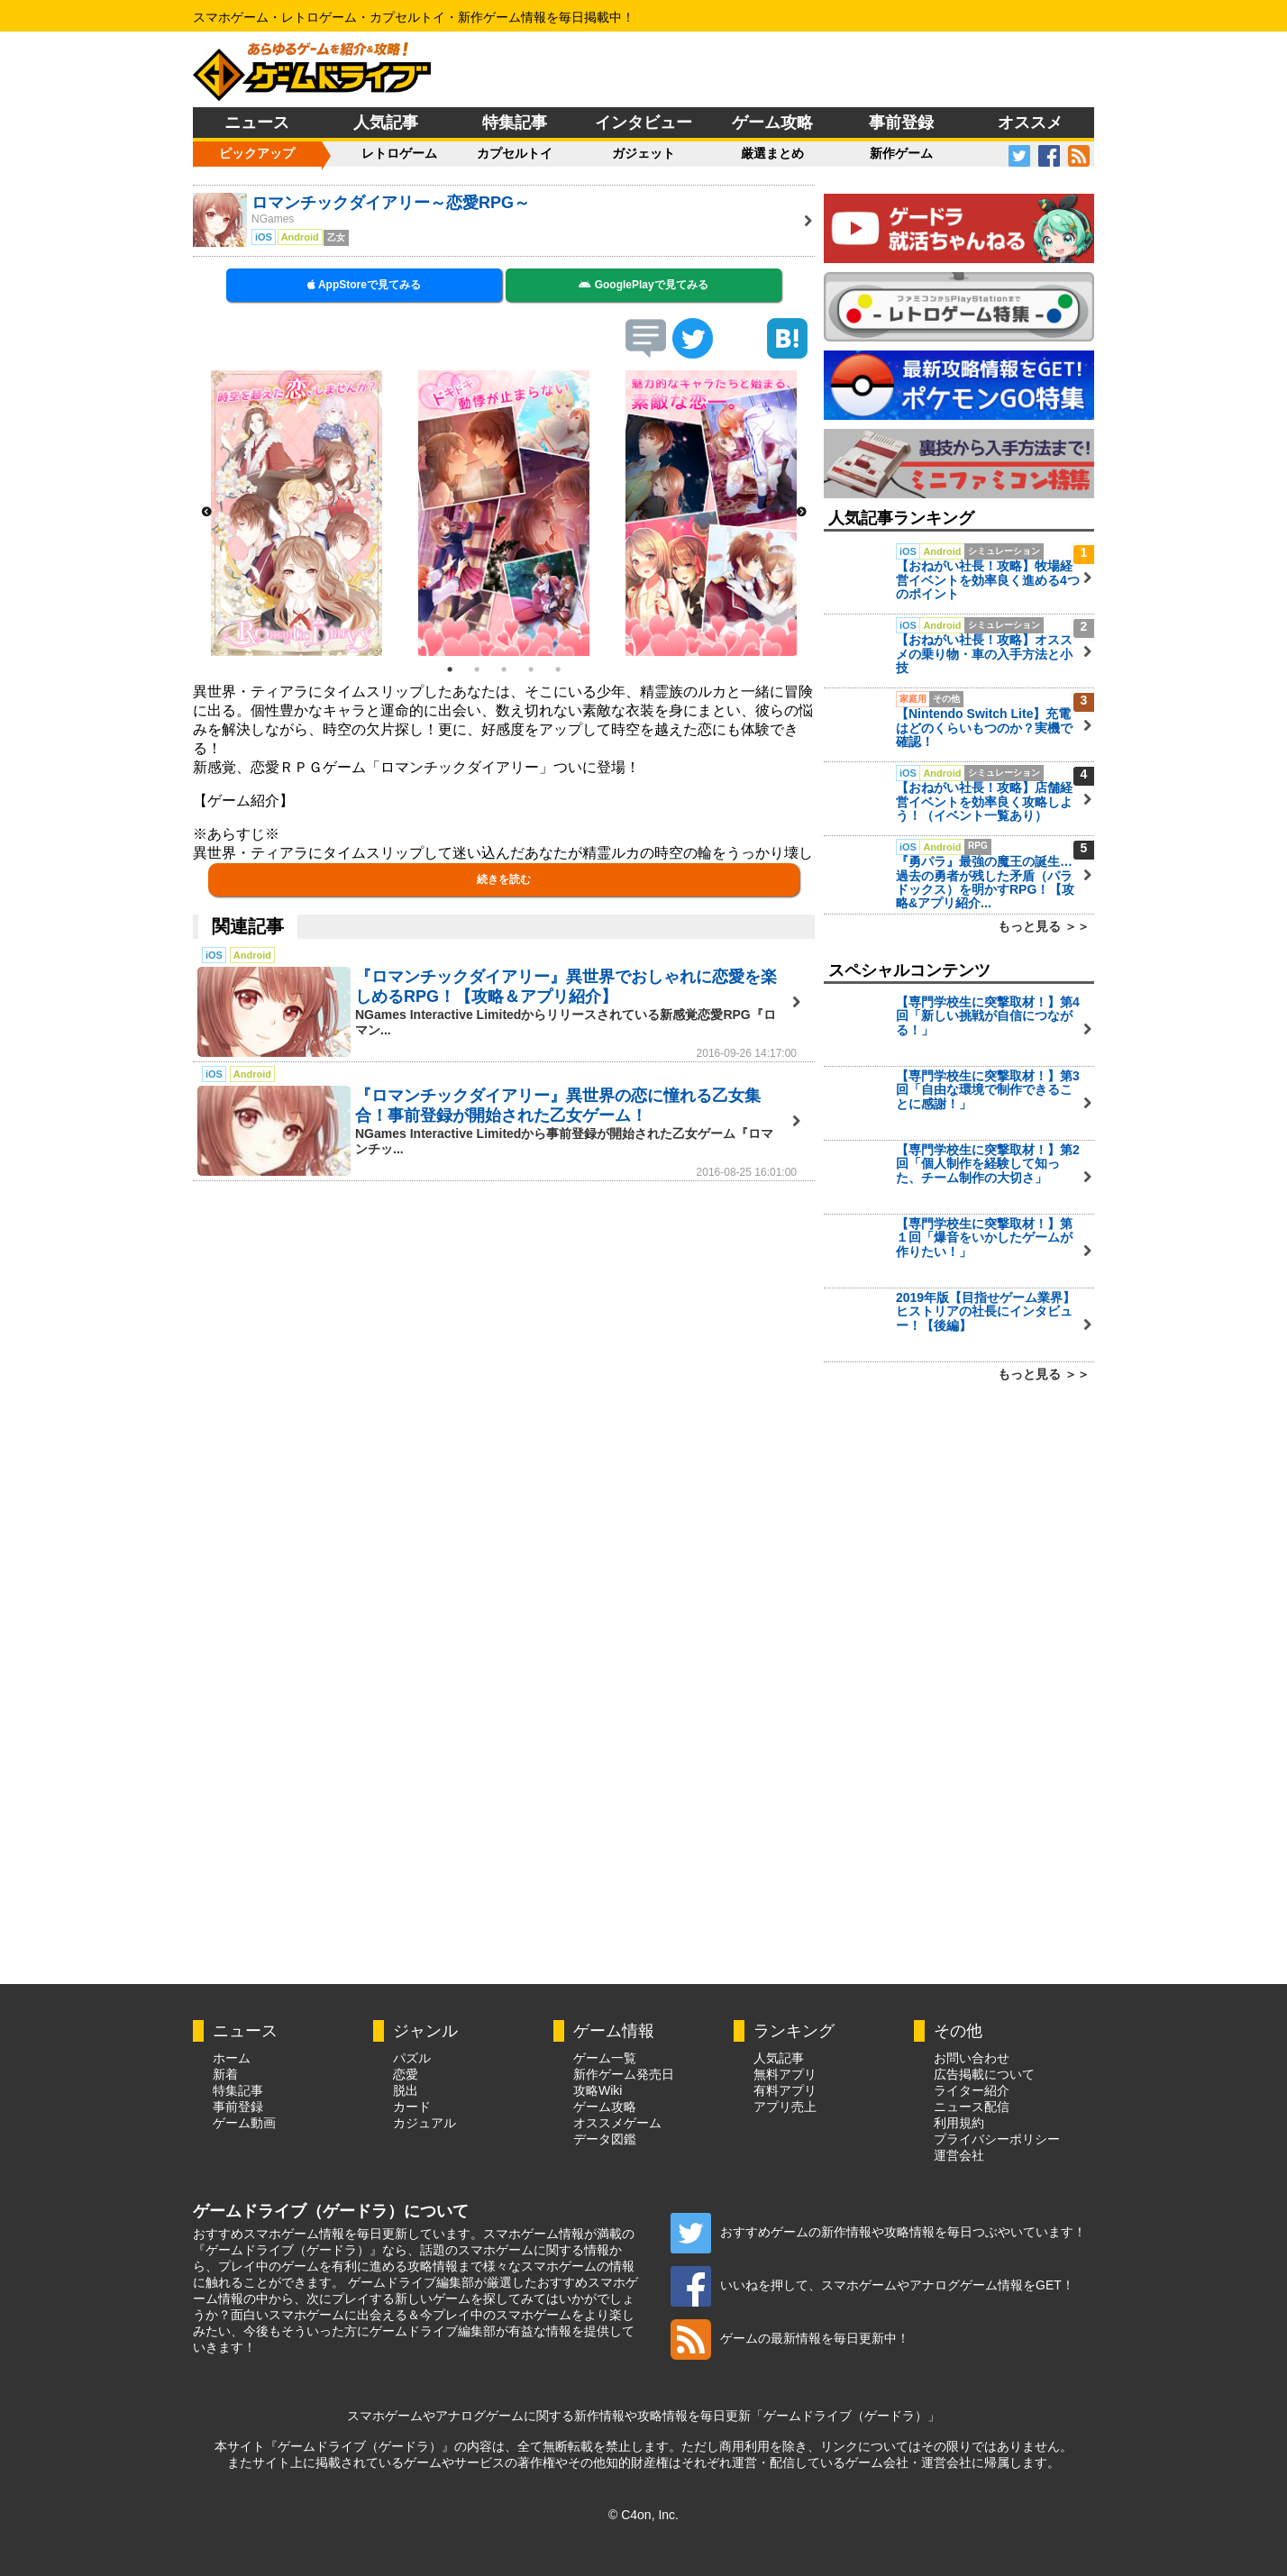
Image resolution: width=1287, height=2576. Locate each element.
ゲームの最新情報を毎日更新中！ (790, 2338)
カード (412, 2106)
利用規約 (959, 2123)
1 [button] (450, 669)
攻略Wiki (597, 2090)
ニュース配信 (971, 2106)
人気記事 (385, 123)
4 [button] (531, 669)
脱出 (405, 2090)
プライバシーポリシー (997, 2139)
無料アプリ (785, 2074)
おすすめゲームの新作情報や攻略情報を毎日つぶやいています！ (878, 2232)
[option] (296, 513)
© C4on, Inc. (643, 2515)
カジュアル (424, 2123)
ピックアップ (257, 153)
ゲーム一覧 (604, 2058)
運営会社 (959, 2155)
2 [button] (477, 669)
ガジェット (643, 153)
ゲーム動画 (244, 2123)
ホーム (232, 2058)
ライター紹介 (971, 2090)
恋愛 (405, 2074)
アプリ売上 (785, 2106)
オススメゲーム (617, 2123)
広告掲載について (984, 2074)
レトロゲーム (399, 153)
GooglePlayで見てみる (643, 284)
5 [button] (558, 669)
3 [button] (504, 669)
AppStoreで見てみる (364, 284)
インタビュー (643, 123)
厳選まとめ (772, 153)
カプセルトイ (514, 153)
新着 (225, 2074)
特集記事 (514, 123)
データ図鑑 (604, 2139)
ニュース (256, 123)
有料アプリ (785, 2090)
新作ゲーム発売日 (623, 2074)
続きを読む (504, 879)
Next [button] (801, 513)
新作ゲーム (901, 153)
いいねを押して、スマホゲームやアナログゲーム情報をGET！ (872, 2285)
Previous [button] (206, 513)
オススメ (1030, 123)
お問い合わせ (971, 2058)
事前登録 (901, 123)
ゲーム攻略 (772, 123)
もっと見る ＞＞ (1044, 926)
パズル (412, 2058)
